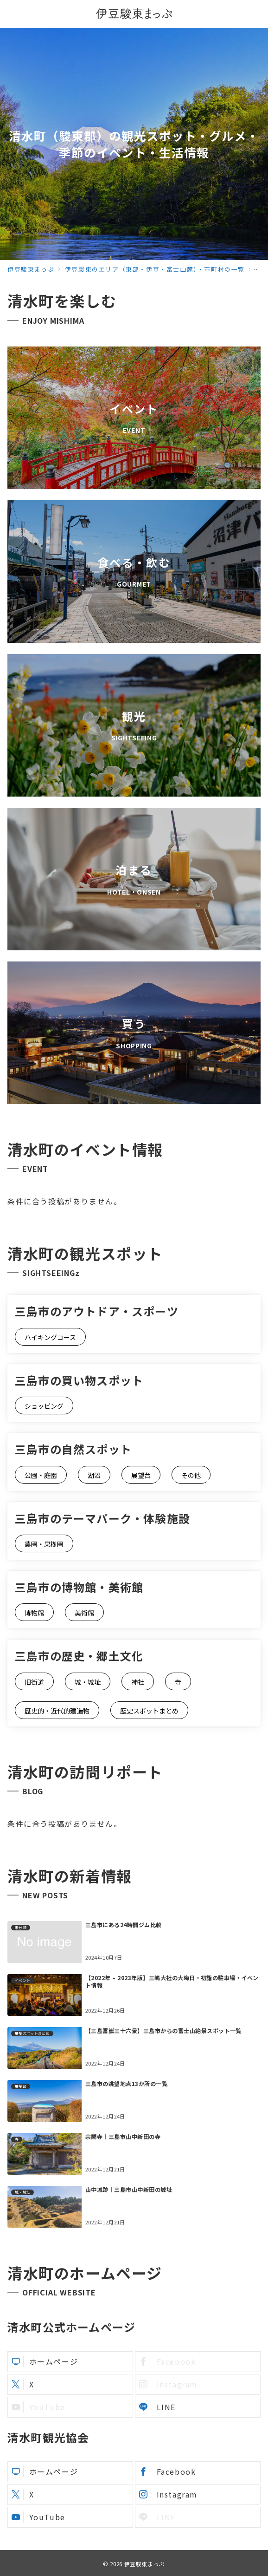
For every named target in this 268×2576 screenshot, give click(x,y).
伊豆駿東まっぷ (144, 2564)
